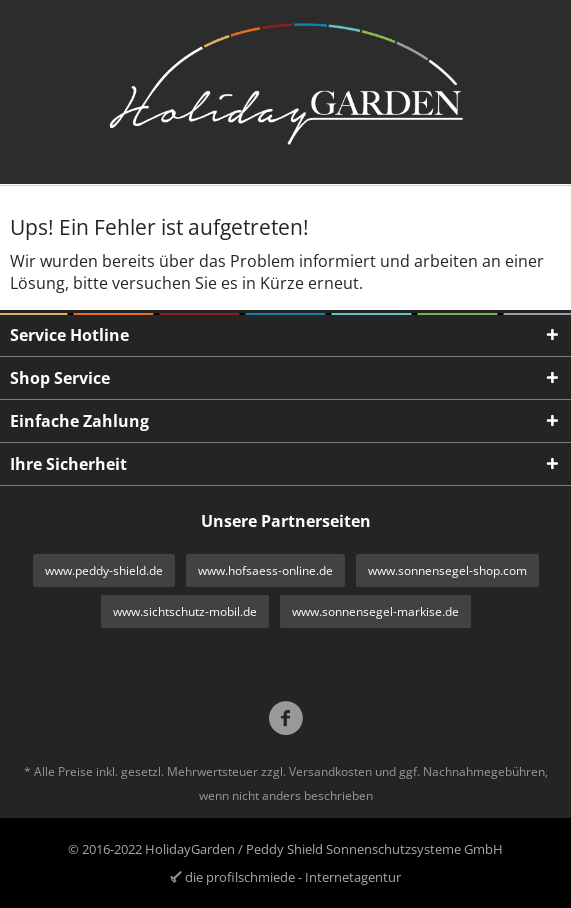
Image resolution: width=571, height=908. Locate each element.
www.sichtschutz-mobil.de (185, 611)
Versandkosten (330, 771)
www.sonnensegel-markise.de (375, 611)
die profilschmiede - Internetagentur (293, 877)
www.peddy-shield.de (104, 570)
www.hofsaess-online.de (265, 570)
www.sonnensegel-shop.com (447, 570)
